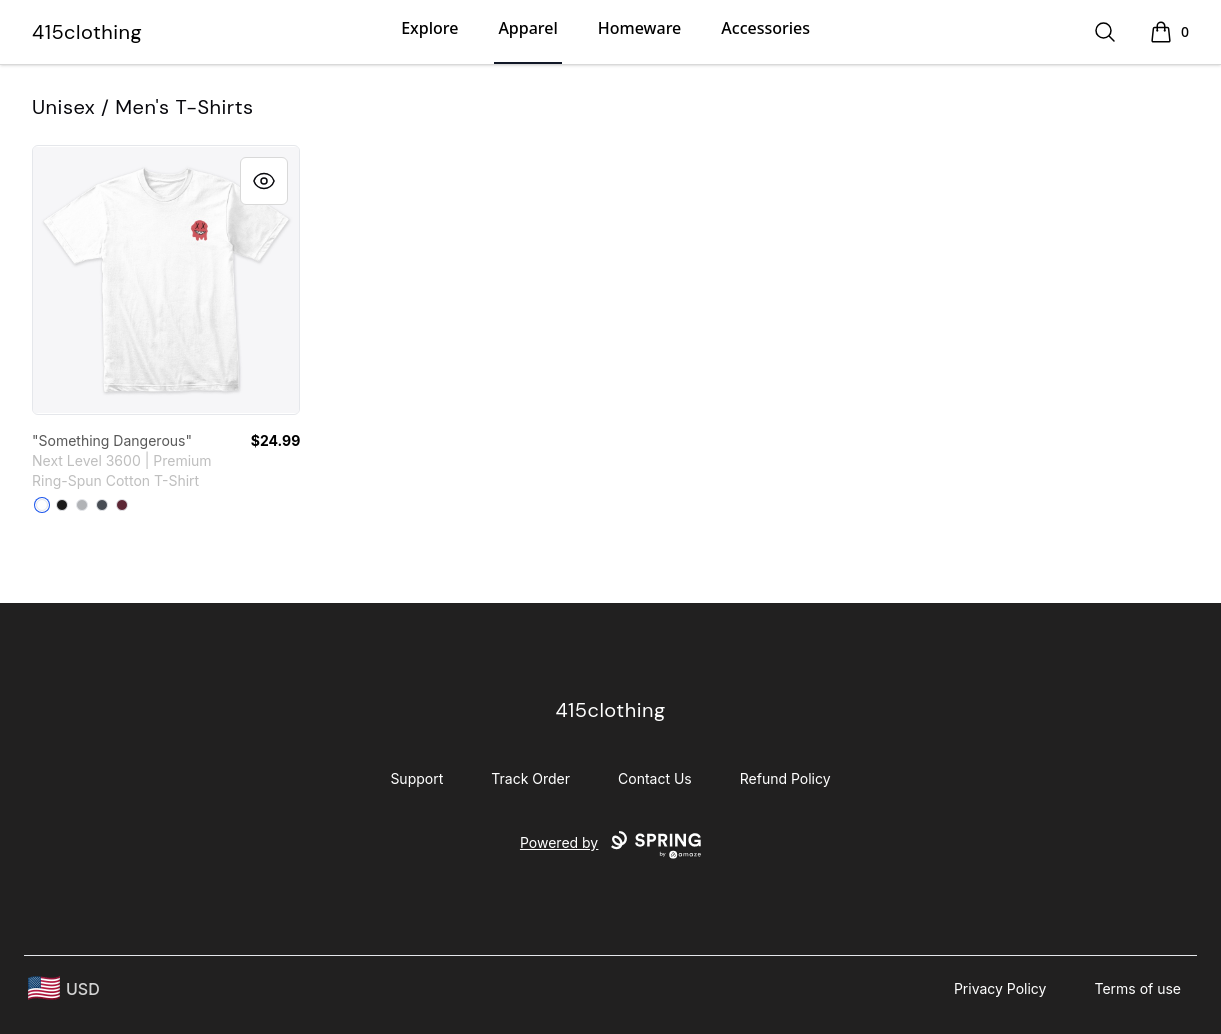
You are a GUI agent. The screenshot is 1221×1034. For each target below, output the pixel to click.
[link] (166, 280)
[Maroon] (122, 505)
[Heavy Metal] (102, 505)
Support (416, 778)
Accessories (765, 28)
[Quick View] (264, 181)
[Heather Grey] (82, 505)
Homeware (639, 28)
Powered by (610, 845)
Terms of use (1137, 988)
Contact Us (655, 778)
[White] (42, 505)
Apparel (527, 28)
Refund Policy (785, 778)
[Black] (62, 505)
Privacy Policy (1000, 988)
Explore (429, 28)
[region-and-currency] (64, 988)
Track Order (530, 778)
